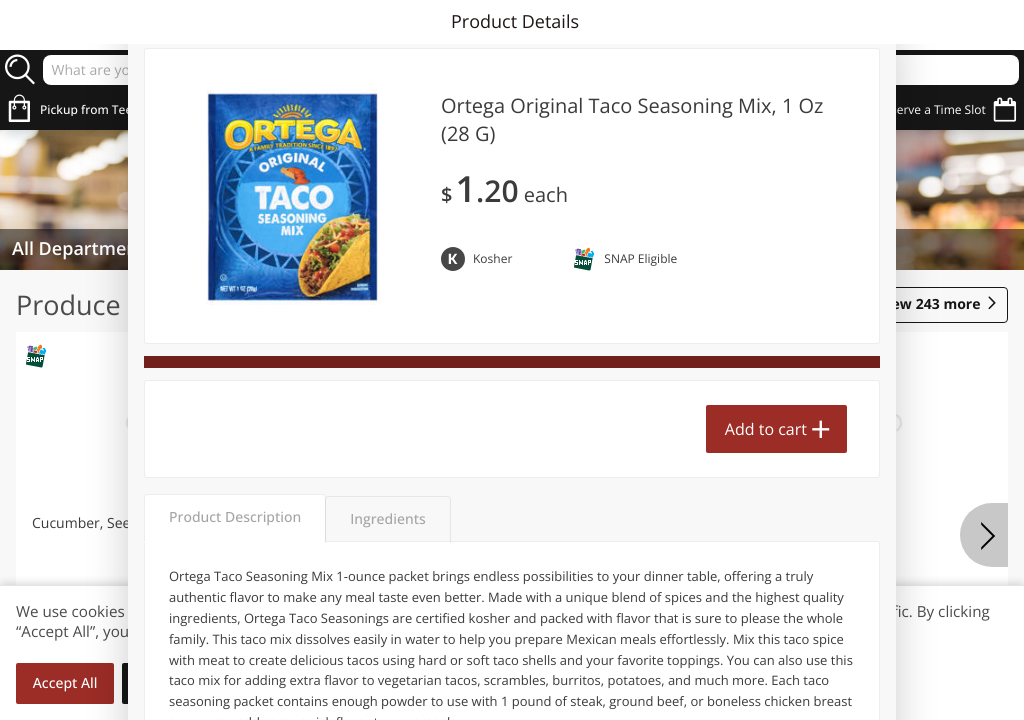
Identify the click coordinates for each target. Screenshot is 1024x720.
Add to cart (766, 429)
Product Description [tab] (235, 517)
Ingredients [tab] (387, 519)
